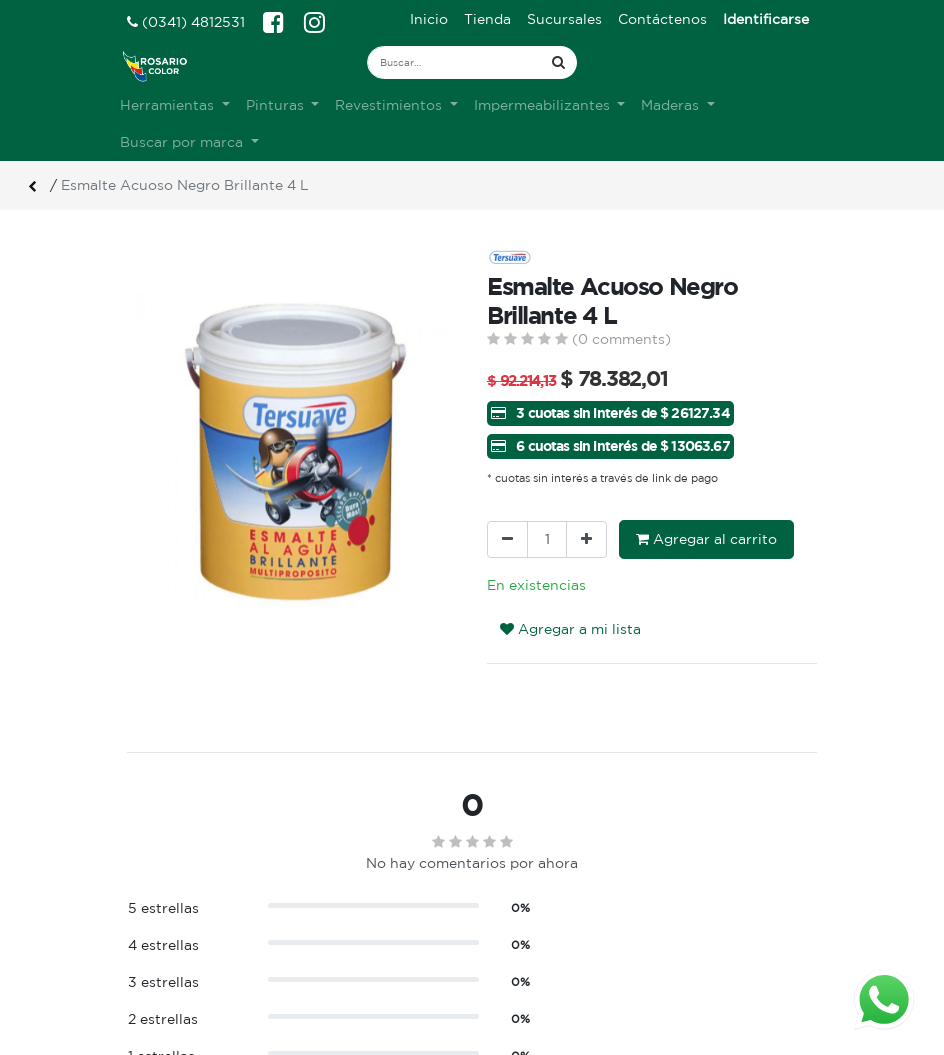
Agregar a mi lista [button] (570, 629)
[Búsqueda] (558, 62)
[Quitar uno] (507, 539)
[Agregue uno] (586, 539)
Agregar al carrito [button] (706, 539)
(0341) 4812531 (186, 22)
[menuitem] (429, 19)
